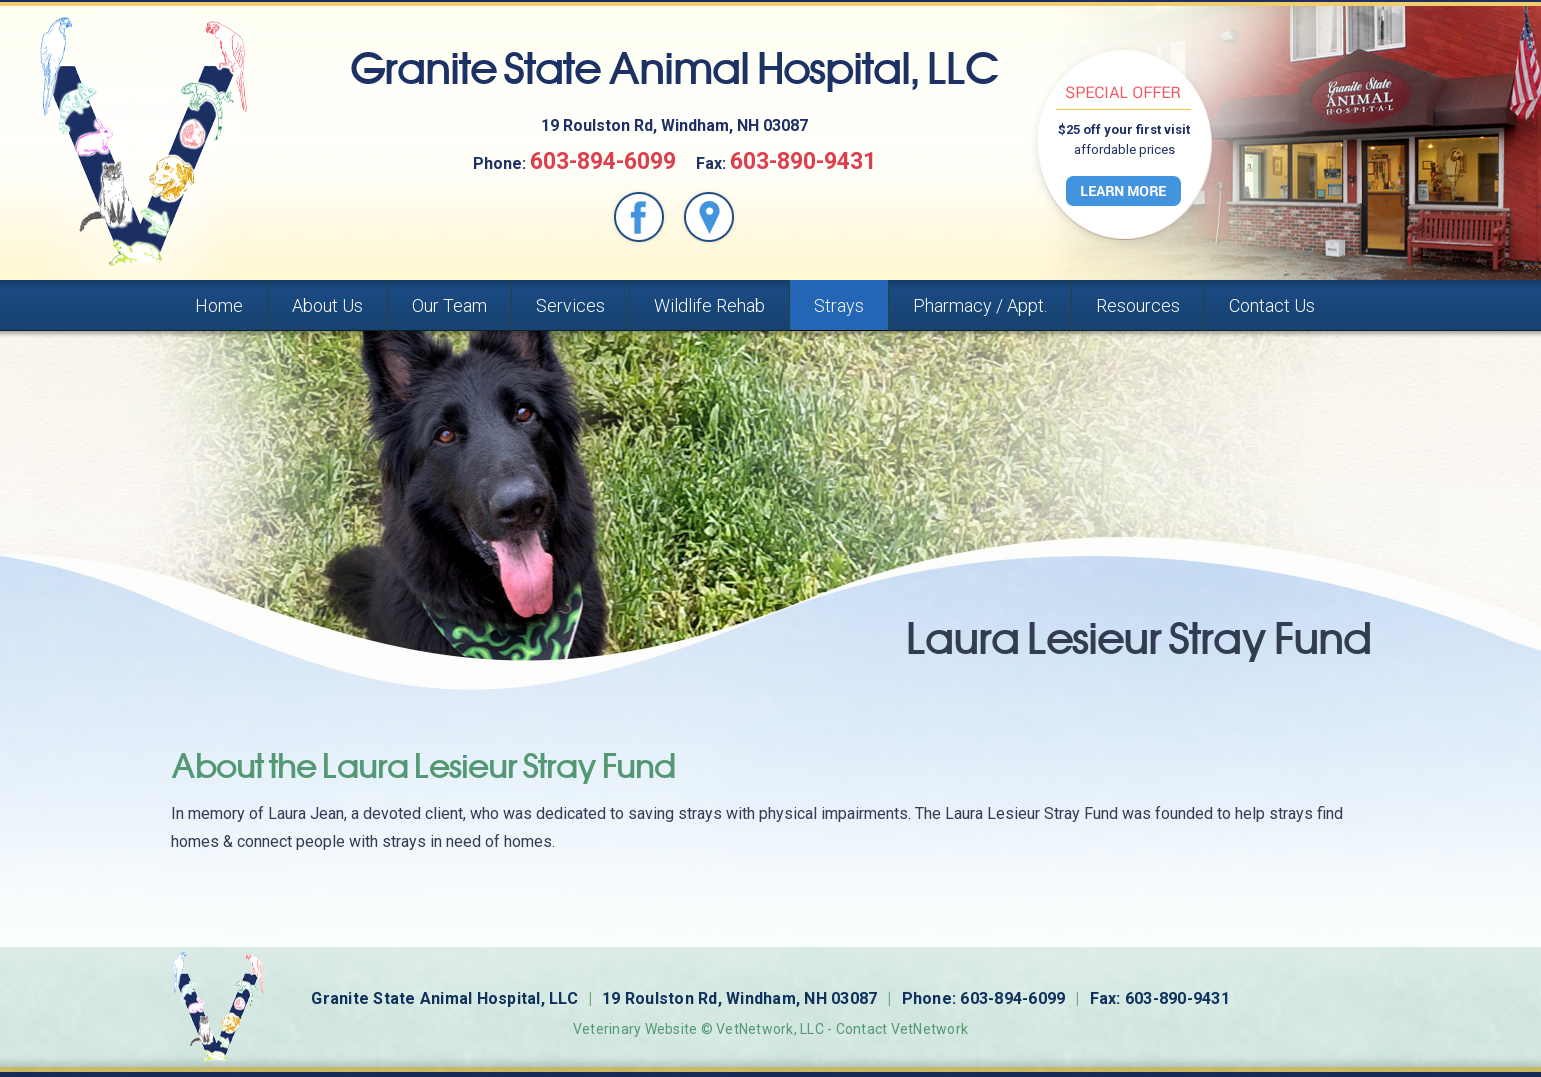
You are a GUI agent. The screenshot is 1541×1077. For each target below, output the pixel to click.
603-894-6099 (603, 161)
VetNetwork (755, 1029)
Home (219, 305)
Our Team (449, 305)
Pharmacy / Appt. (980, 305)
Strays (839, 305)
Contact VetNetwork (902, 1029)
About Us (327, 305)
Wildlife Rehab (709, 305)
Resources (1138, 305)
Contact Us (1272, 305)
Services (570, 305)
